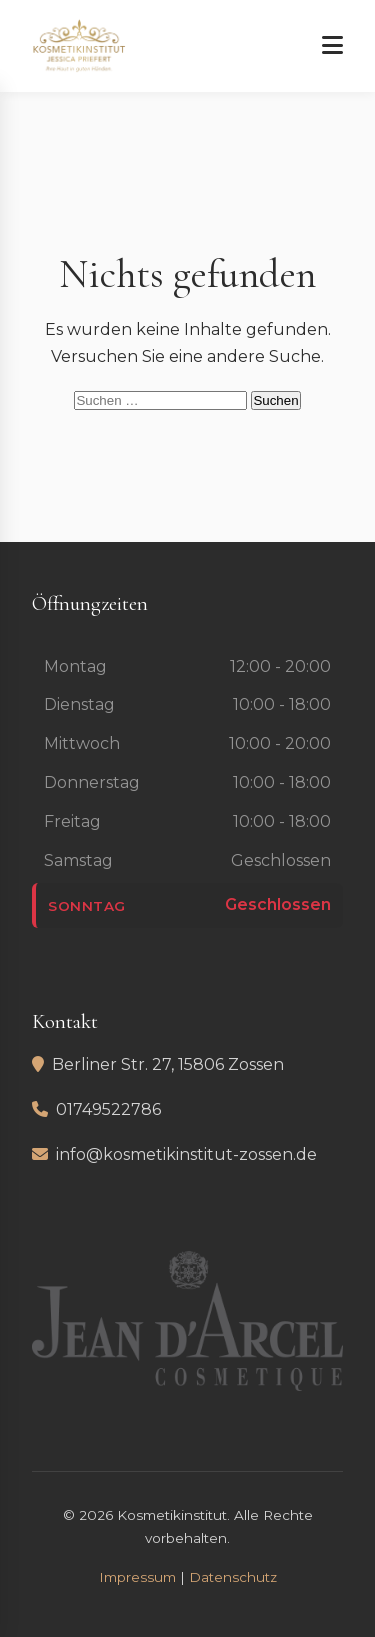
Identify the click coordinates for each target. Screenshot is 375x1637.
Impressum (137, 1577)
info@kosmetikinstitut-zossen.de (186, 1154)
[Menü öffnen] (332, 46)
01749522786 (108, 1109)
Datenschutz (233, 1577)
